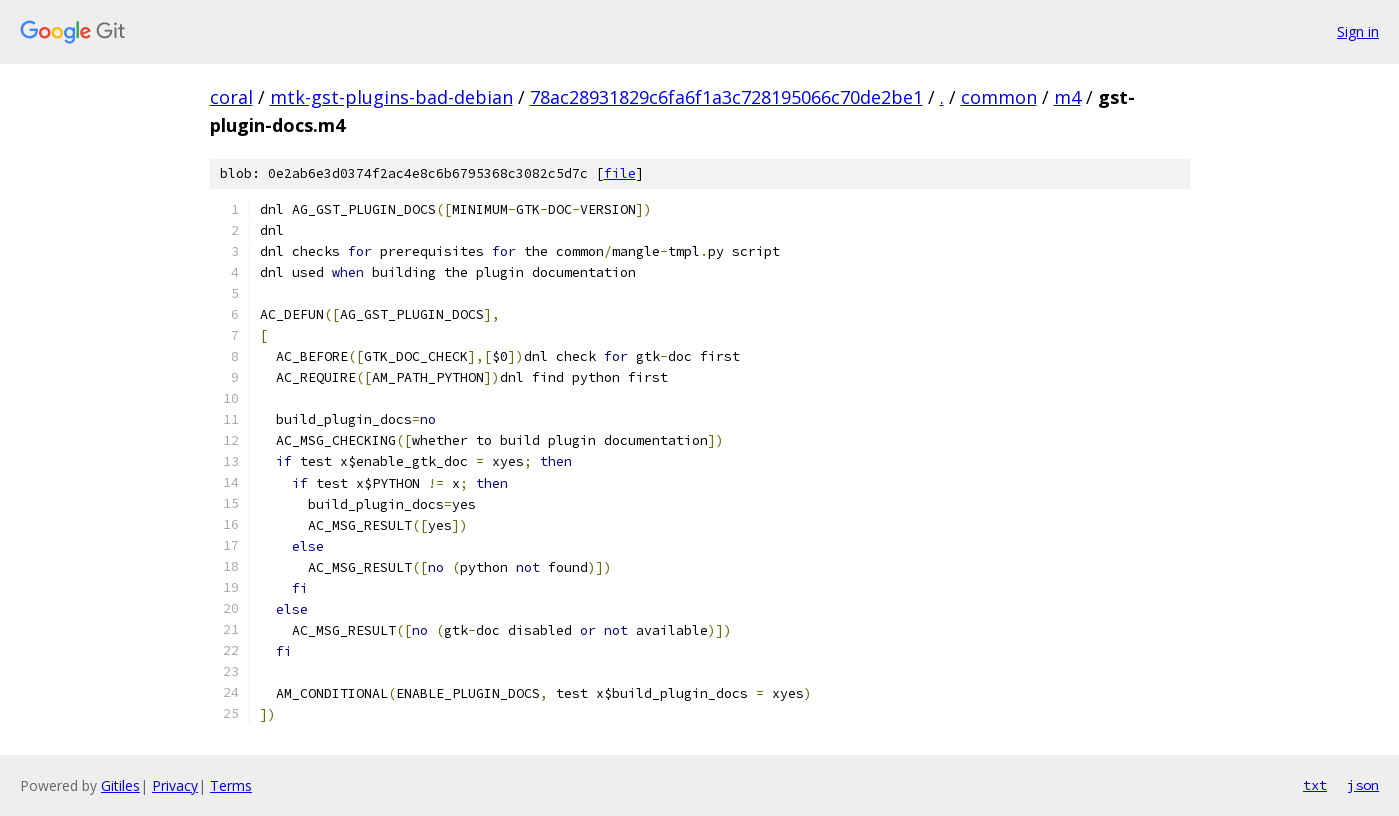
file (620, 173)
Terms (231, 785)
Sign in (1358, 31)
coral (231, 97)
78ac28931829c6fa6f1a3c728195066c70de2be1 (726, 97)
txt (1315, 785)
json (1363, 785)
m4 (1067, 97)
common (999, 97)
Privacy (175, 785)
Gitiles (120, 785)
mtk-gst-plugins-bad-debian (391, 97)
